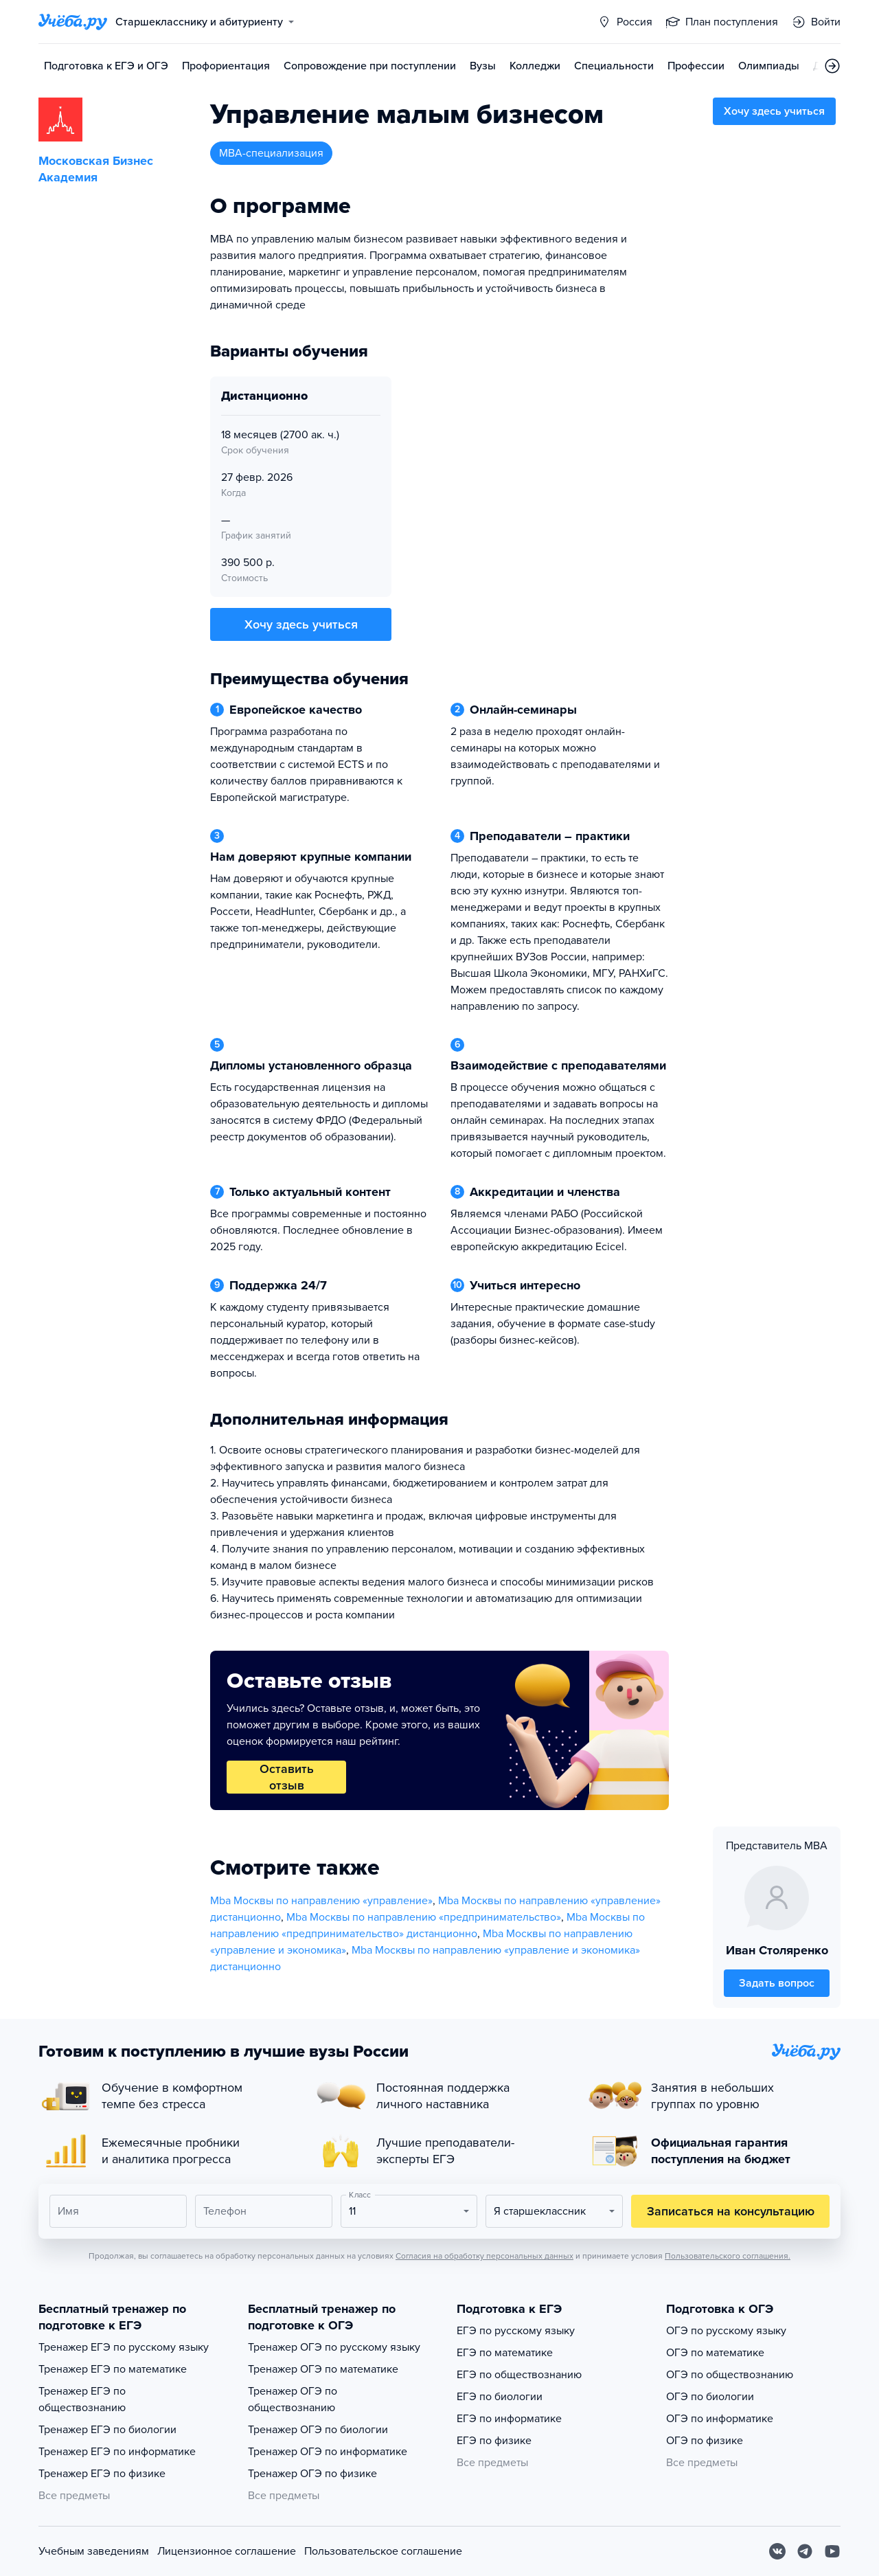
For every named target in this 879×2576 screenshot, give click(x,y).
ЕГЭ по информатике (509, 2419)
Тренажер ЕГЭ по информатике (117, 2452)
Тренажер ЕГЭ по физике (101, 2474)
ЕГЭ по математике (505, 2353)
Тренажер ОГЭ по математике (323, 2369)
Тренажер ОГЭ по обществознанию (292, 2399)
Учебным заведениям (93, 2551)
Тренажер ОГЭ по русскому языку (334, 2347)
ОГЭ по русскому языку (726, 2331)
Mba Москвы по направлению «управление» (321, 1901)
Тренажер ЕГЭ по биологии (107, 2430)
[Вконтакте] (777, 2551)
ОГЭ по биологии (710, 2397)
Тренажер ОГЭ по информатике (327, 2452)
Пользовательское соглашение (383, 2551)
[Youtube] (832, 2551)
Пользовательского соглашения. (727, 2256)
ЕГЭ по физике (494, 2441)
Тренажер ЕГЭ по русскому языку (123, 2347)
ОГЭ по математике (715, 2353)
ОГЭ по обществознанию (729, 2375)
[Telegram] (805, 2551)
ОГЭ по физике (704, 2441)
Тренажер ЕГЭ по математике (112, 2369)
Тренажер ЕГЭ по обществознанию (82, 2399)
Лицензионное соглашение (226, 2551)
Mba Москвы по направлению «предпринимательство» (423, 1917)
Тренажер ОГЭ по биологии (318, 2430)
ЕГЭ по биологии (500, 2397)
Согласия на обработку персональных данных (484, 2256)
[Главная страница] (72, 22)
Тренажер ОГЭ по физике (312, 2474)
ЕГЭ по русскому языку (516, 2331)
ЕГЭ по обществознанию (519, 2375)
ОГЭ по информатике (719, 2419)
